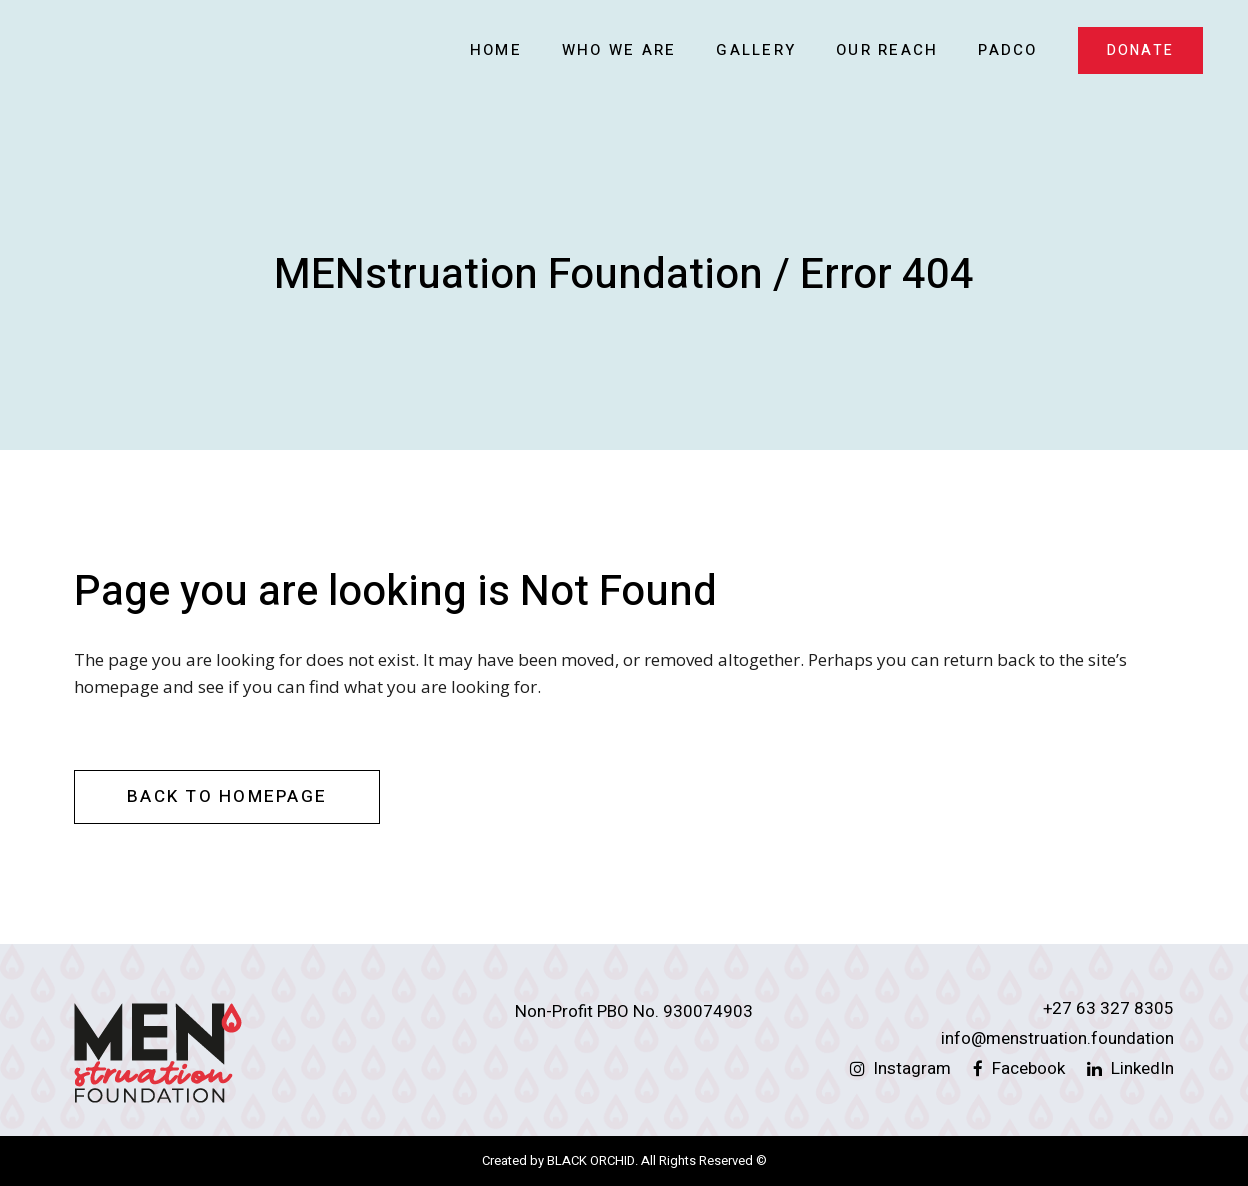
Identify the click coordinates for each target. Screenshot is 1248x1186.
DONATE (1141, 50)
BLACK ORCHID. (592, 1160)
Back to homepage (227, 796)
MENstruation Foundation (518, 275)
